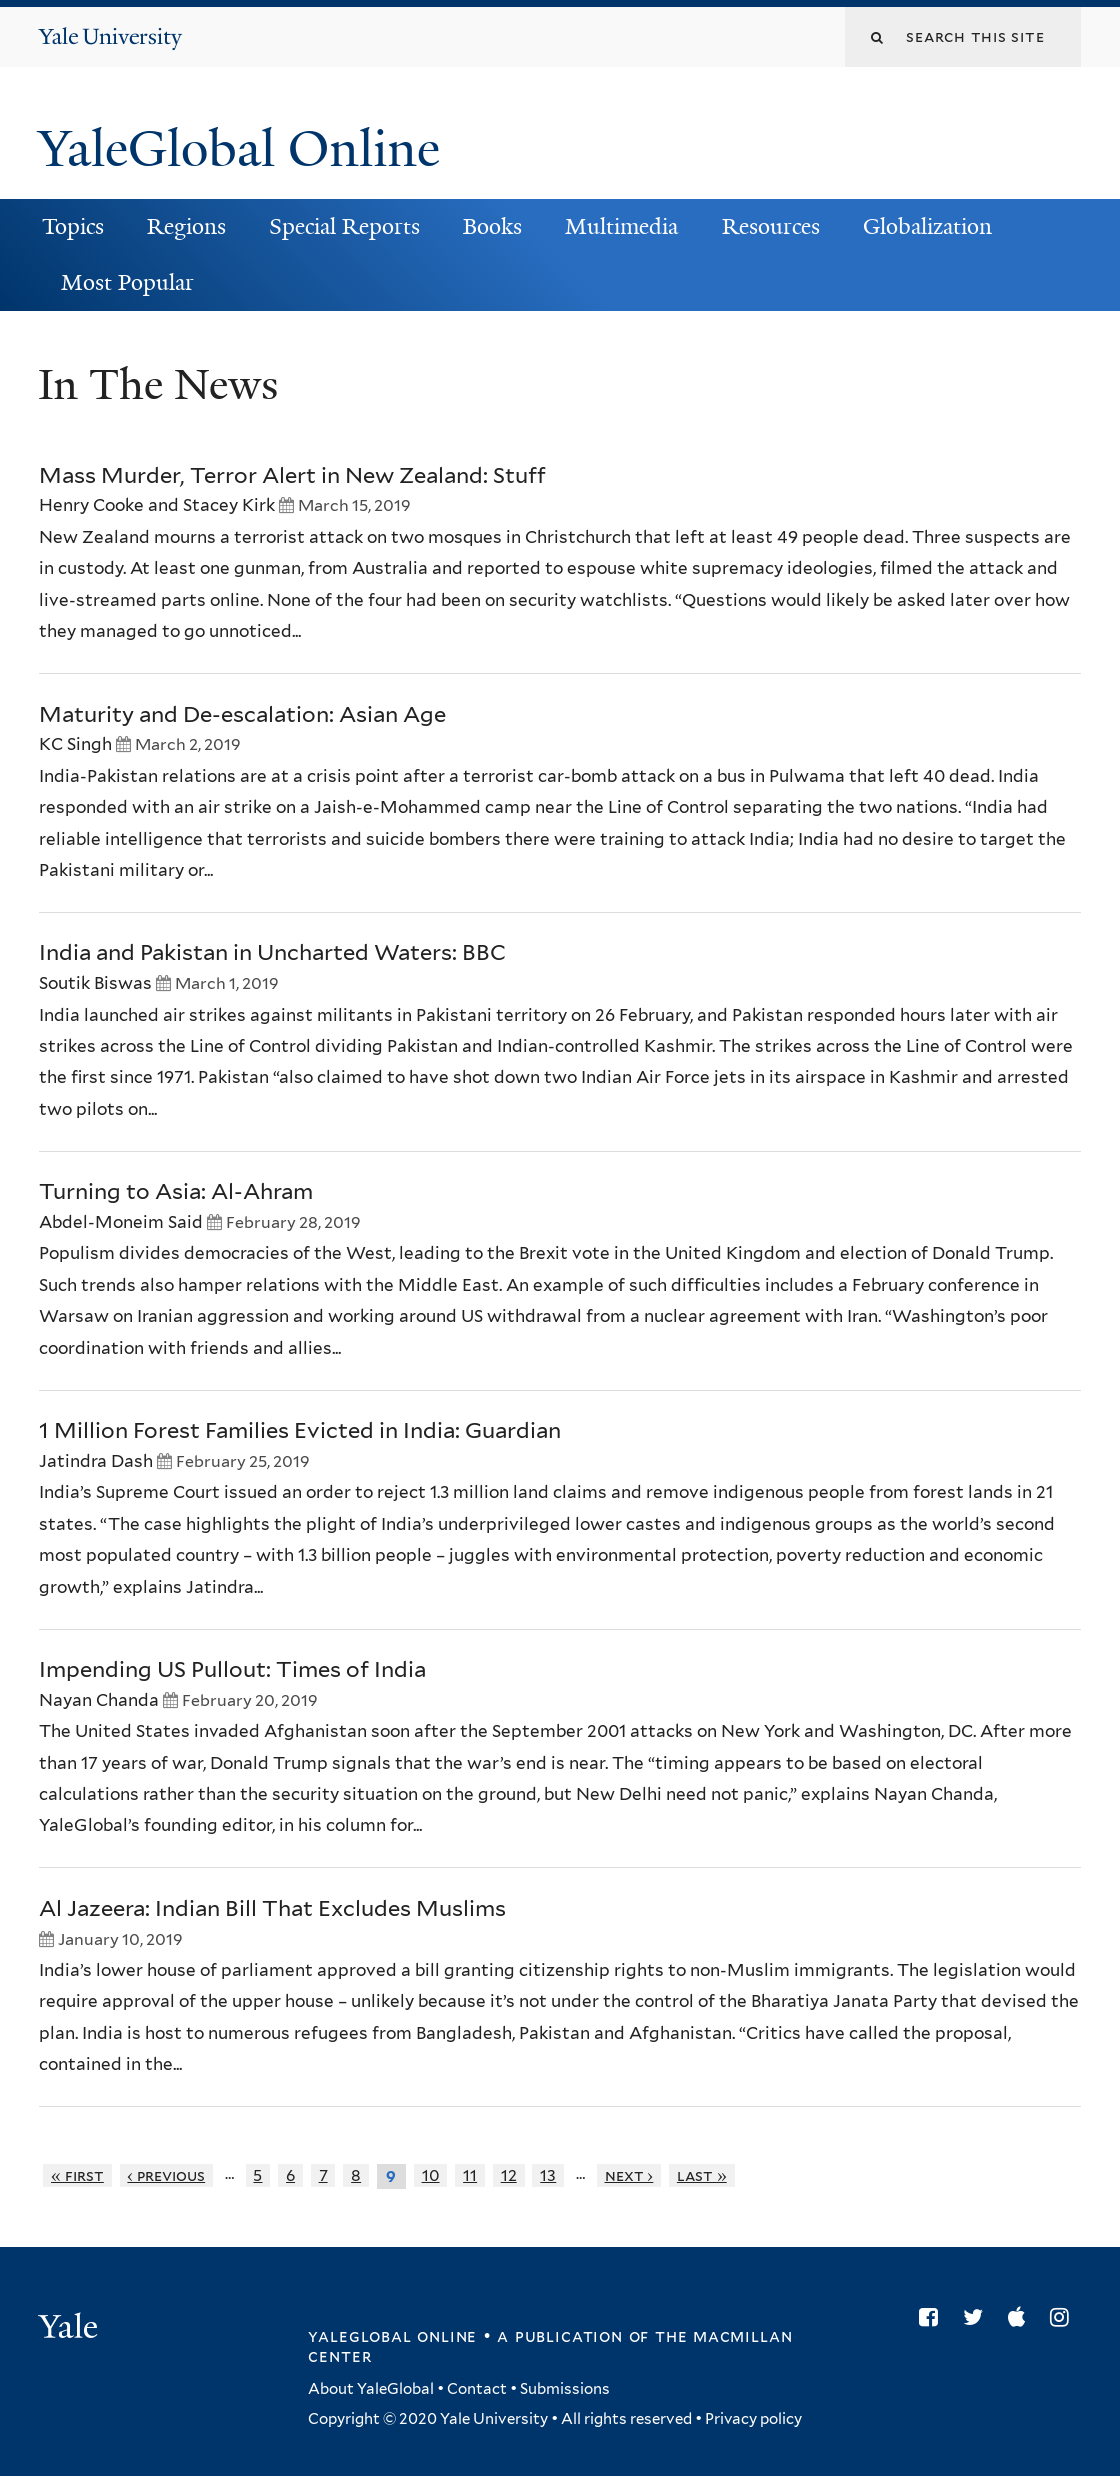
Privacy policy (753, 2419)
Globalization (927, 226)
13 (548, 2175)
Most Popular (127, 282)
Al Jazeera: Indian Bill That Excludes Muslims (272, 1908)
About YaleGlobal (371, 2389)
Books (492, 226)
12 (509, 2175)
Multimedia (621, 226)
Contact (477, 2389)
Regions (186, 226)
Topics (73, 226)
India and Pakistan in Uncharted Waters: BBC (272, 952)
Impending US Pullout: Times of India (232, 1669)
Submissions (565, 2389)
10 (431, 2175)
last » (702, 2175)
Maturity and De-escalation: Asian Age (242, 714)
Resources (771, 226)
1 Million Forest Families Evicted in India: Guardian (300, 1430)
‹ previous (166, 2175)
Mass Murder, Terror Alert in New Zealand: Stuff (292, 475)
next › (629, 2175)
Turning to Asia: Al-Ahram (176, 1191)
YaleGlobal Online (239, 149)
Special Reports (344, 226)
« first (77, 2175)
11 (470, 2175)
